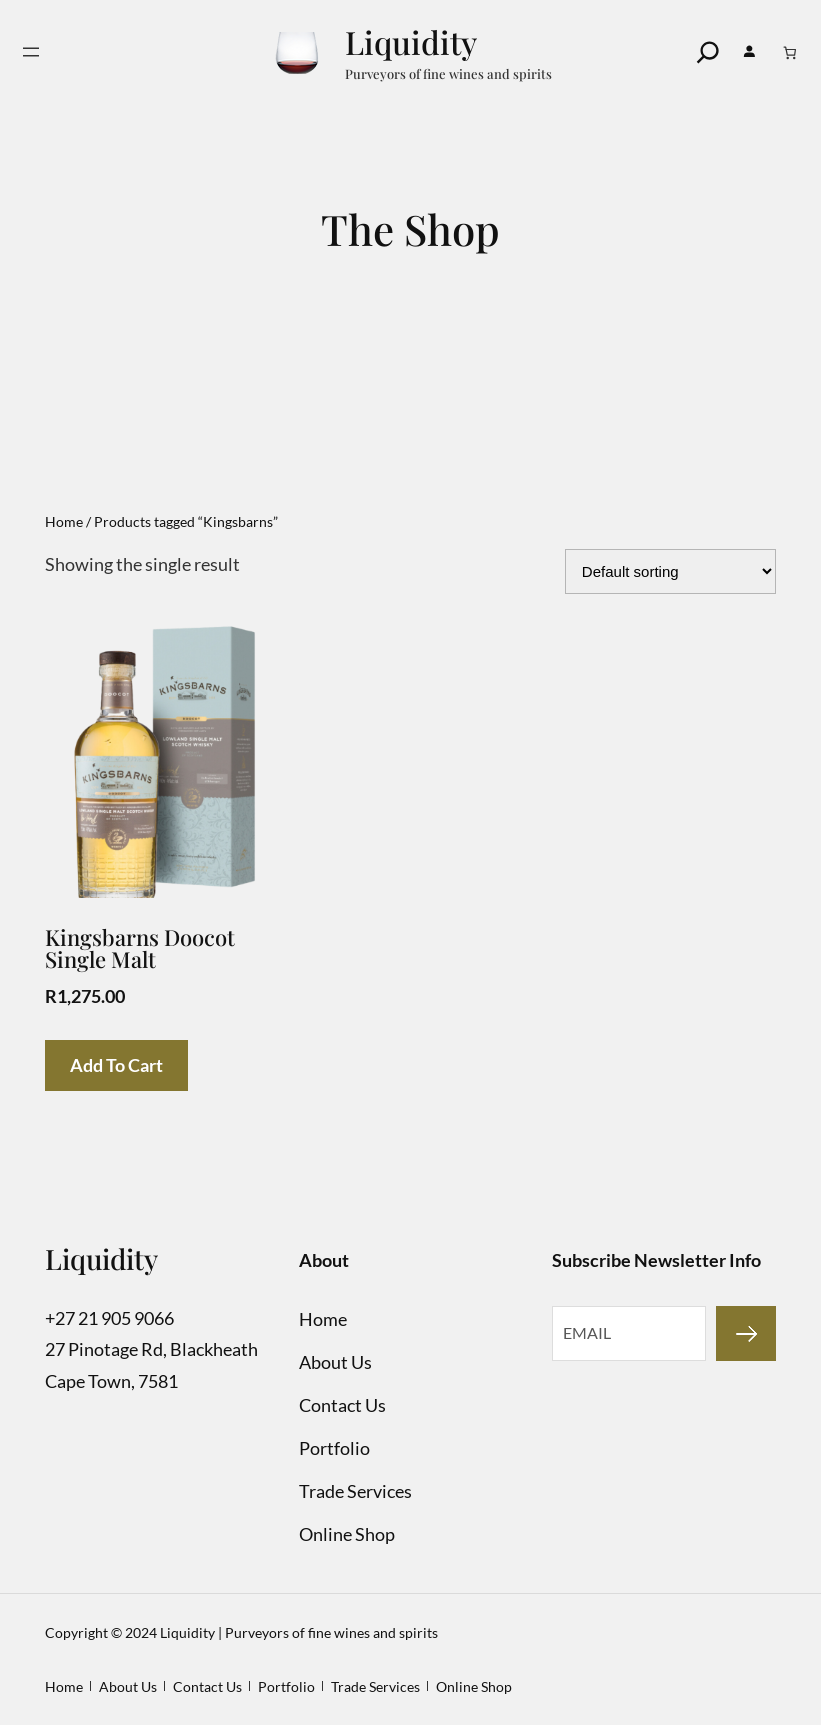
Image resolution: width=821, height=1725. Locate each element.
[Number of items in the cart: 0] (790, 52)
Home (64, 521)
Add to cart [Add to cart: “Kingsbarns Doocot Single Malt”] (116, 1065)
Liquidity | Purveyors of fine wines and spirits (299, 1632)
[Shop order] (670, 571)
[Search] (708, 52)
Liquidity (411, 41)
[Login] (749, 52)
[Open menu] (31, 52)
